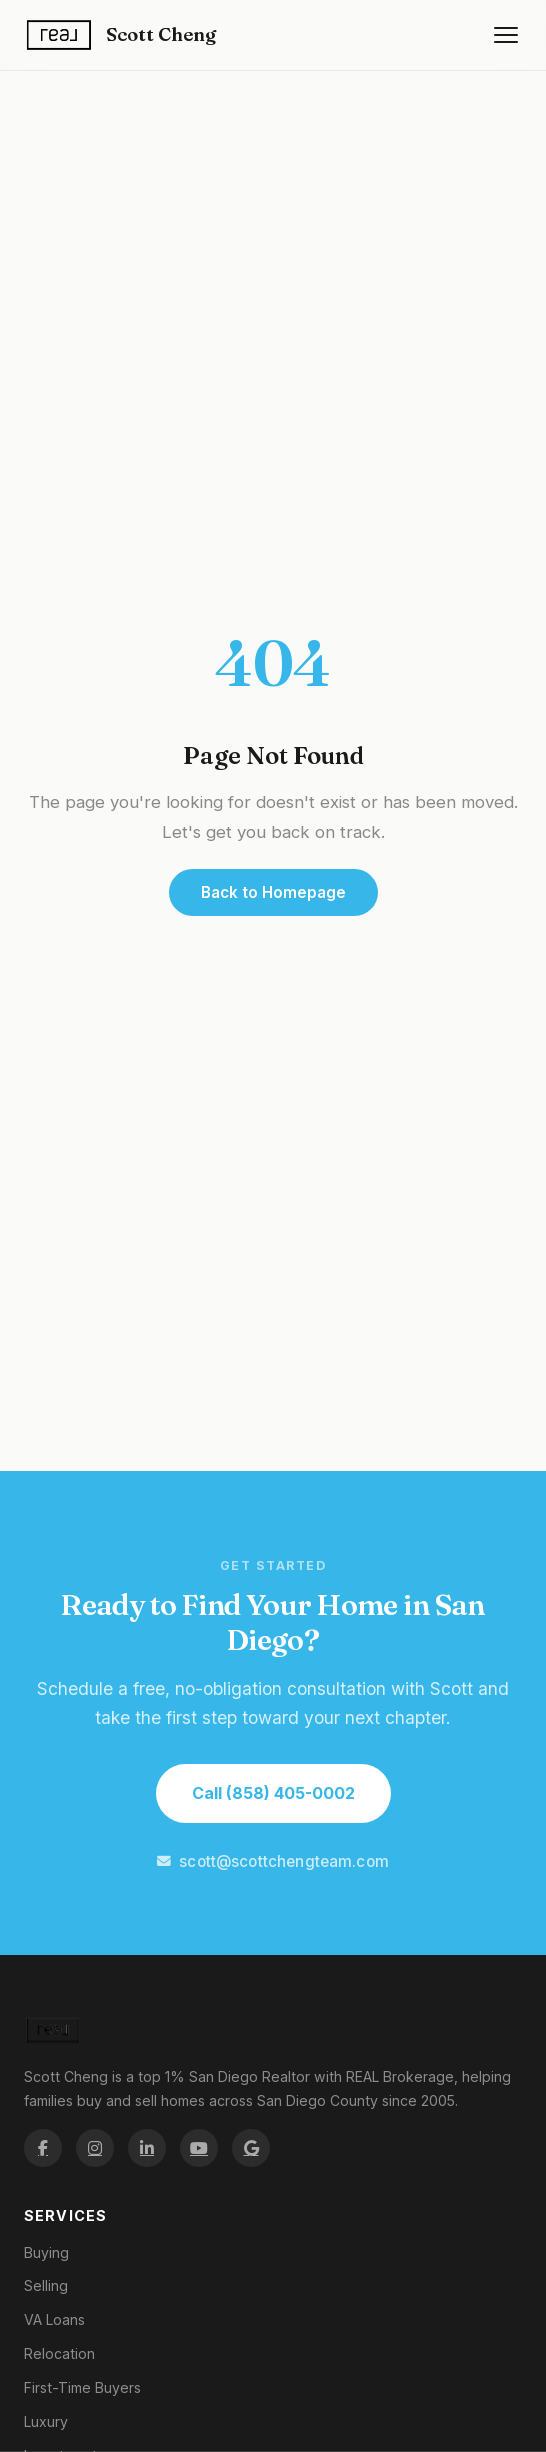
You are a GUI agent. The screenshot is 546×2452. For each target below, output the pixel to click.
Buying (46, 2252)
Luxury (46, 2421)
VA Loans (54, 2319)
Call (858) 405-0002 (273, 1793)
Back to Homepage (273, 892)
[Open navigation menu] (506, 35)
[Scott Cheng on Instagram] (95, 2148)
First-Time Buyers (82, 2387)
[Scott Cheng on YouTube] (199, 2148)
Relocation (59, 2353)
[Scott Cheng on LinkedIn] (147, 2148)
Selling (46, 2285)
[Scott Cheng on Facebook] (43, 2148)
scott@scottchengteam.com (273, 1861)
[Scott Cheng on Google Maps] (251, 2148)
